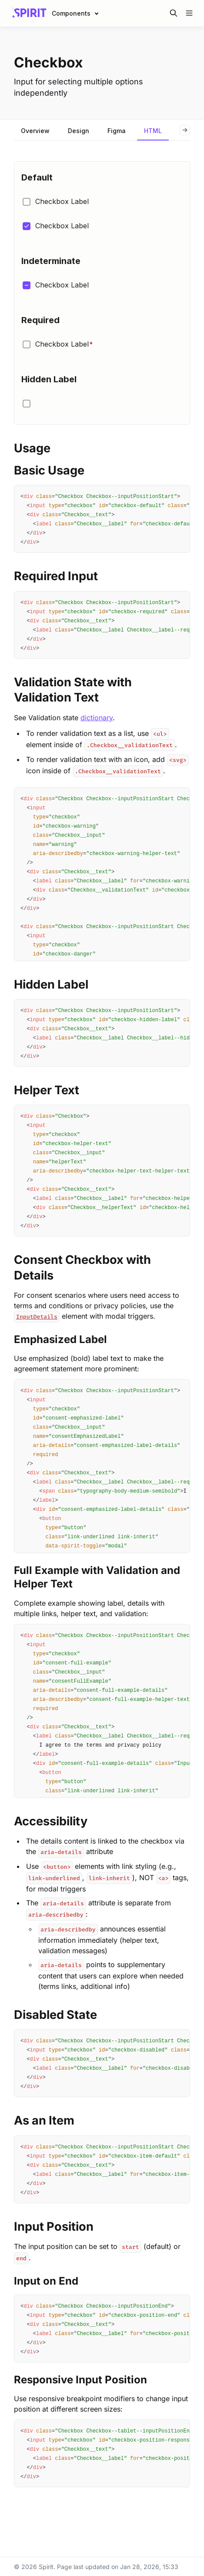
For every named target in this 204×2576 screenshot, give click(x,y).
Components (71, 13)
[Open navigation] (189, 13)
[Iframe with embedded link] (102, 293)
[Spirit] (29, 13)
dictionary (96, 717)
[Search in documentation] (173, 13)
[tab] (35, 131)
